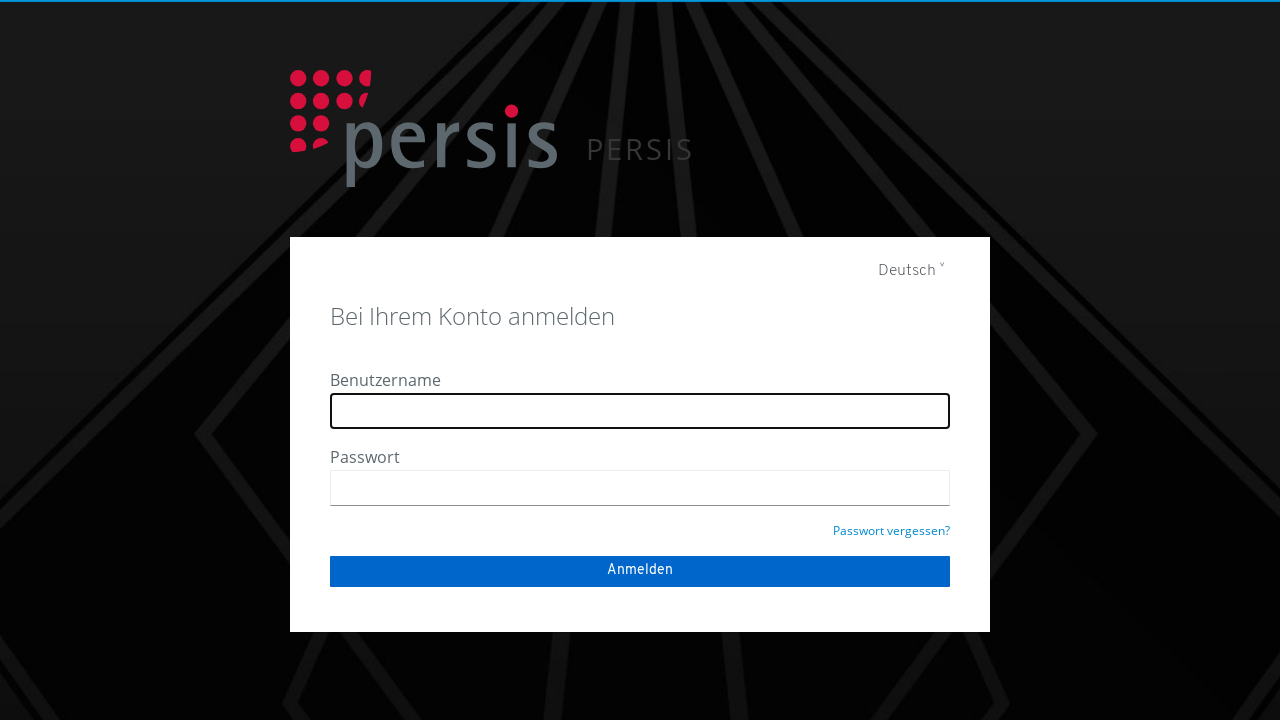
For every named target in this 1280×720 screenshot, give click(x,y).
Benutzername (385, 380)
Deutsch (907, 271)
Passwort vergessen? (891, 530)
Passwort (365, 457)
